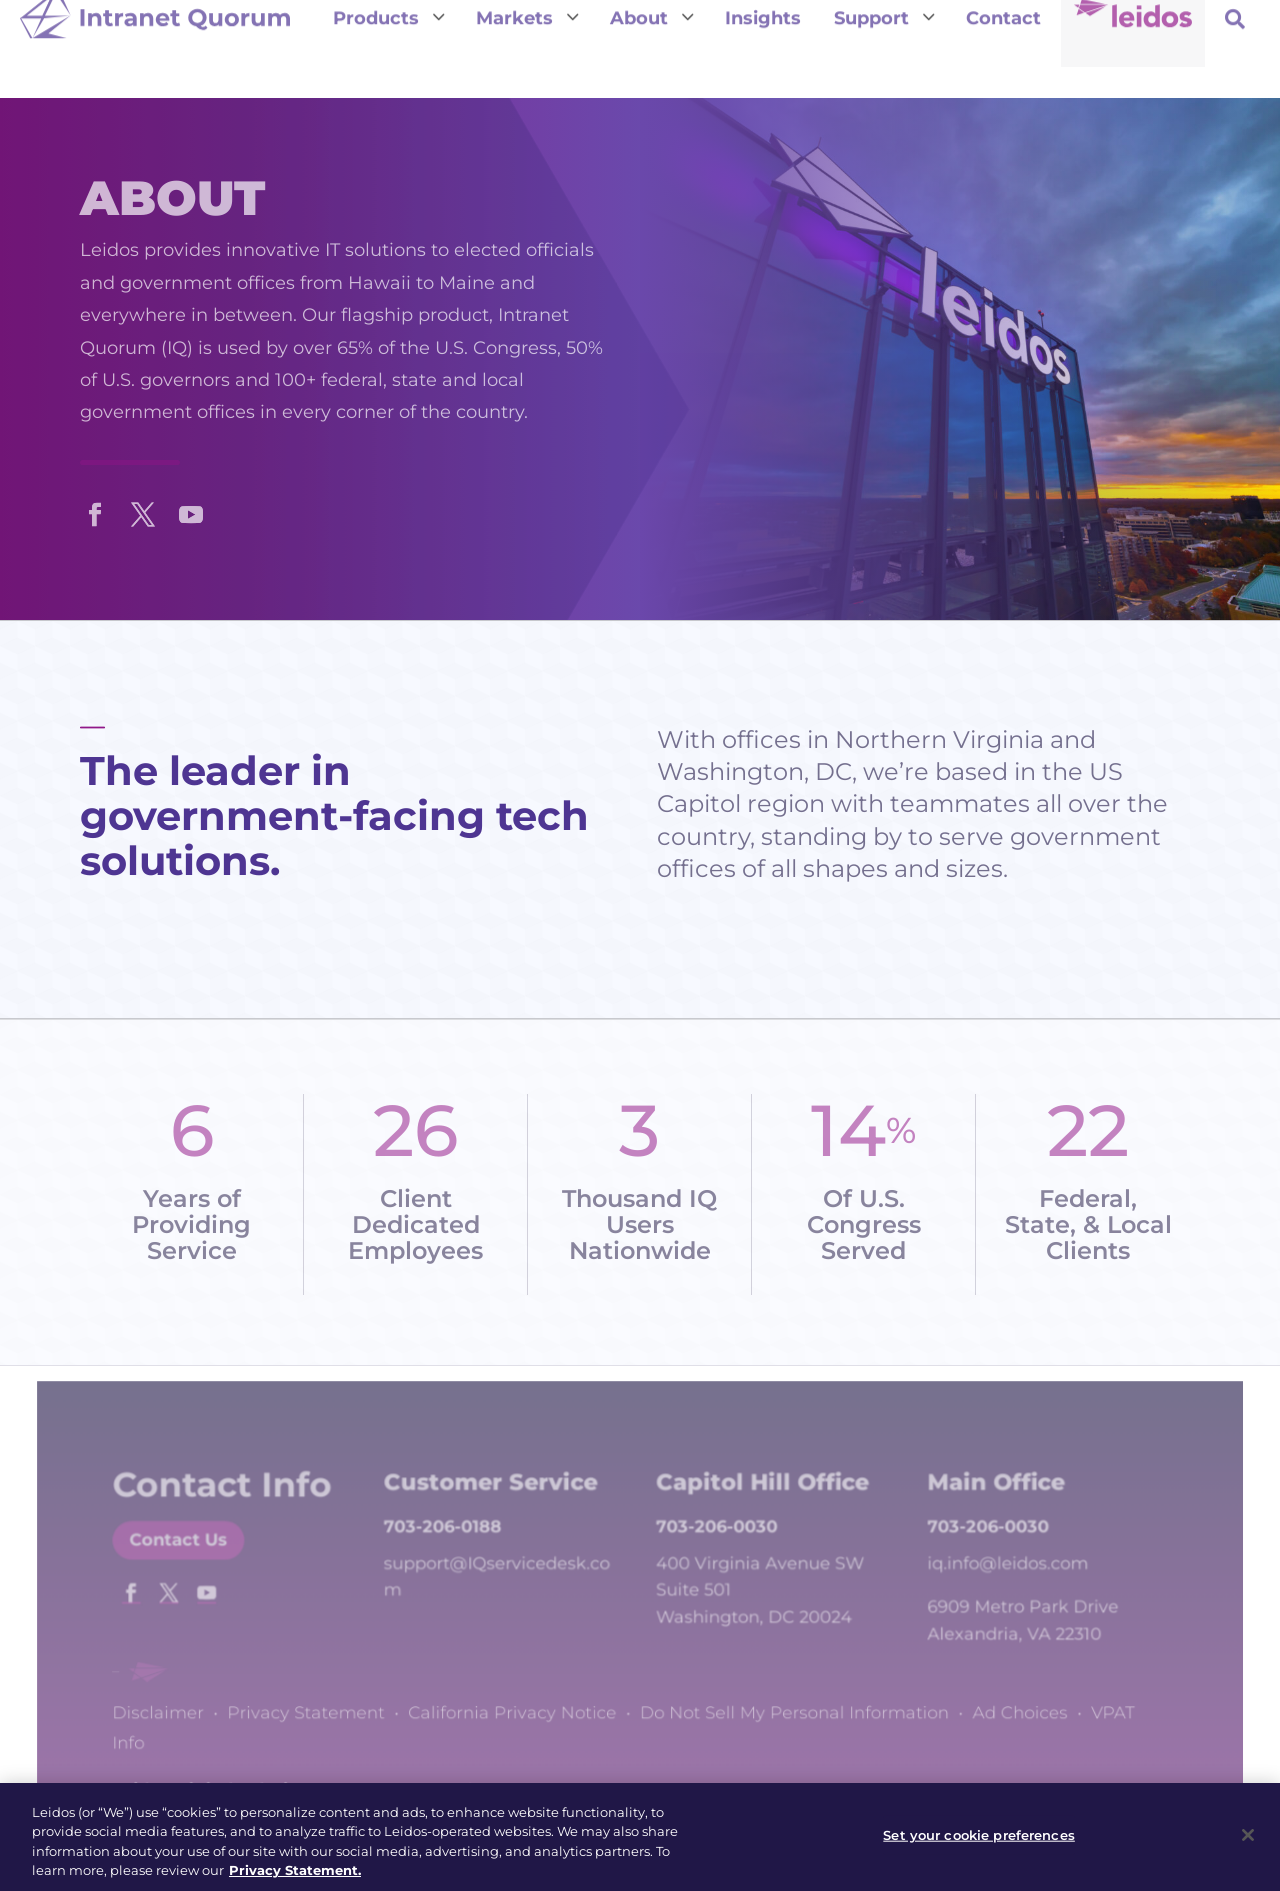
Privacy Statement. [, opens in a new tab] (295, 1882)
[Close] (1248, 1847)
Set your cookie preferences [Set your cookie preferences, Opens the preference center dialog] (979, 1846)
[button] (95, 510)
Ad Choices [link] (990, 1706)
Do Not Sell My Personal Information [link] (782, 1706)
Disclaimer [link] (197, 1706)
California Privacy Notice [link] (523, 1706)
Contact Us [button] (215, 1566)
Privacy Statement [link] (332, 1706)
